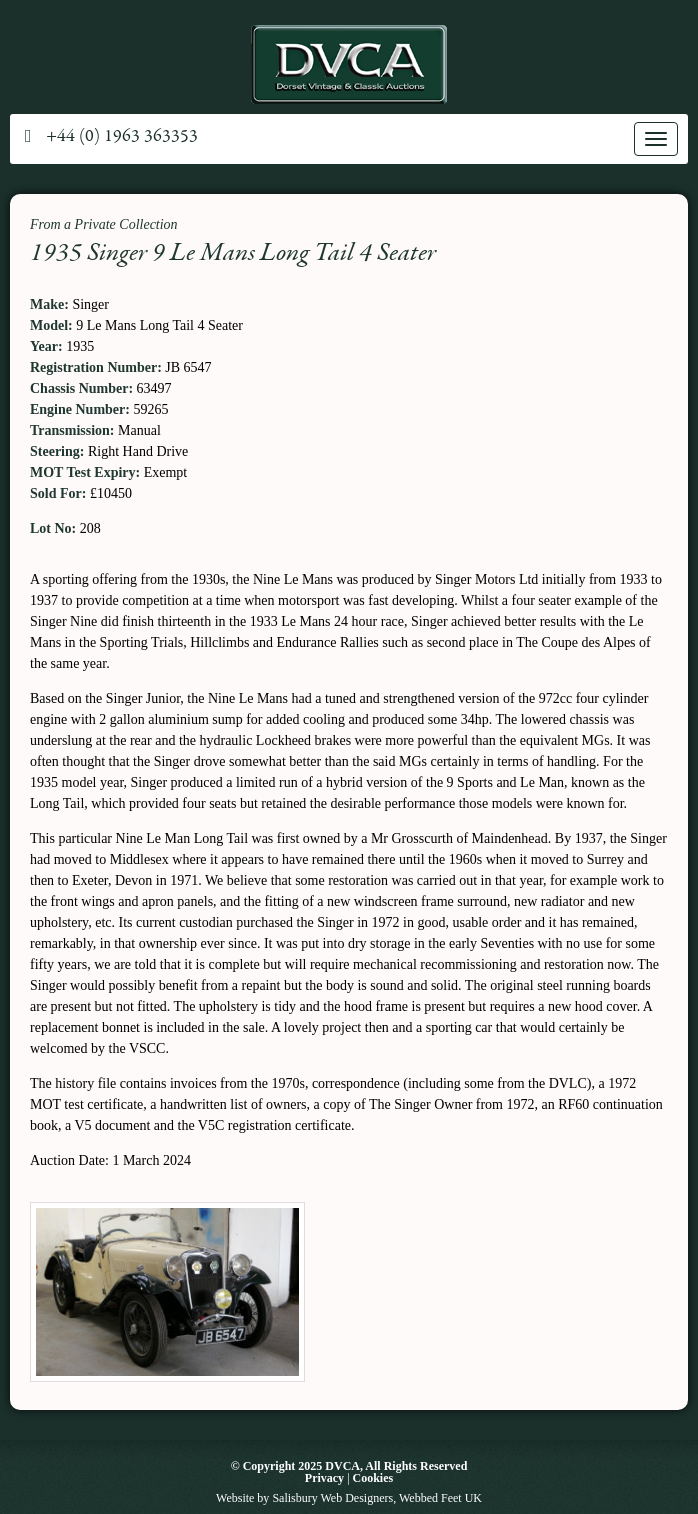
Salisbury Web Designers (332, 1498)
